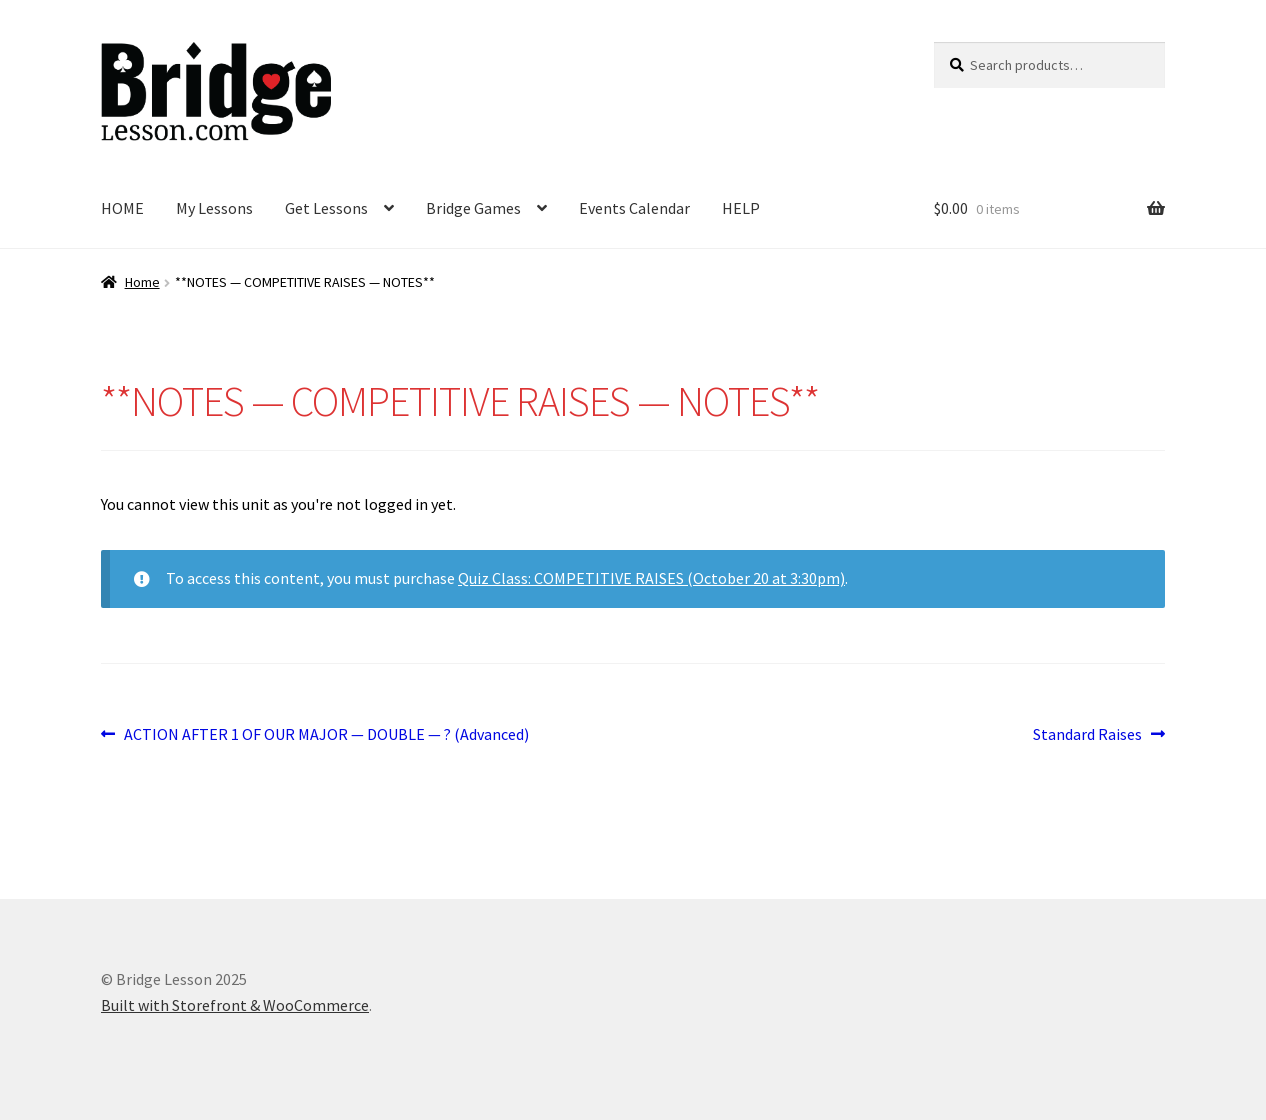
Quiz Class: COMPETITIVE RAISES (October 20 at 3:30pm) (651, 578)
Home (142, 282)
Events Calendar (634, 208)
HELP (741, 208)
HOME (122, 208)
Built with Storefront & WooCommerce (235, 1005)
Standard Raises (1087, 735)
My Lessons (214, 208)
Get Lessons (326, 208)
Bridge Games (473, 208)
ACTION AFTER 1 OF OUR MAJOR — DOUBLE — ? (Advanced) (326, 735)
